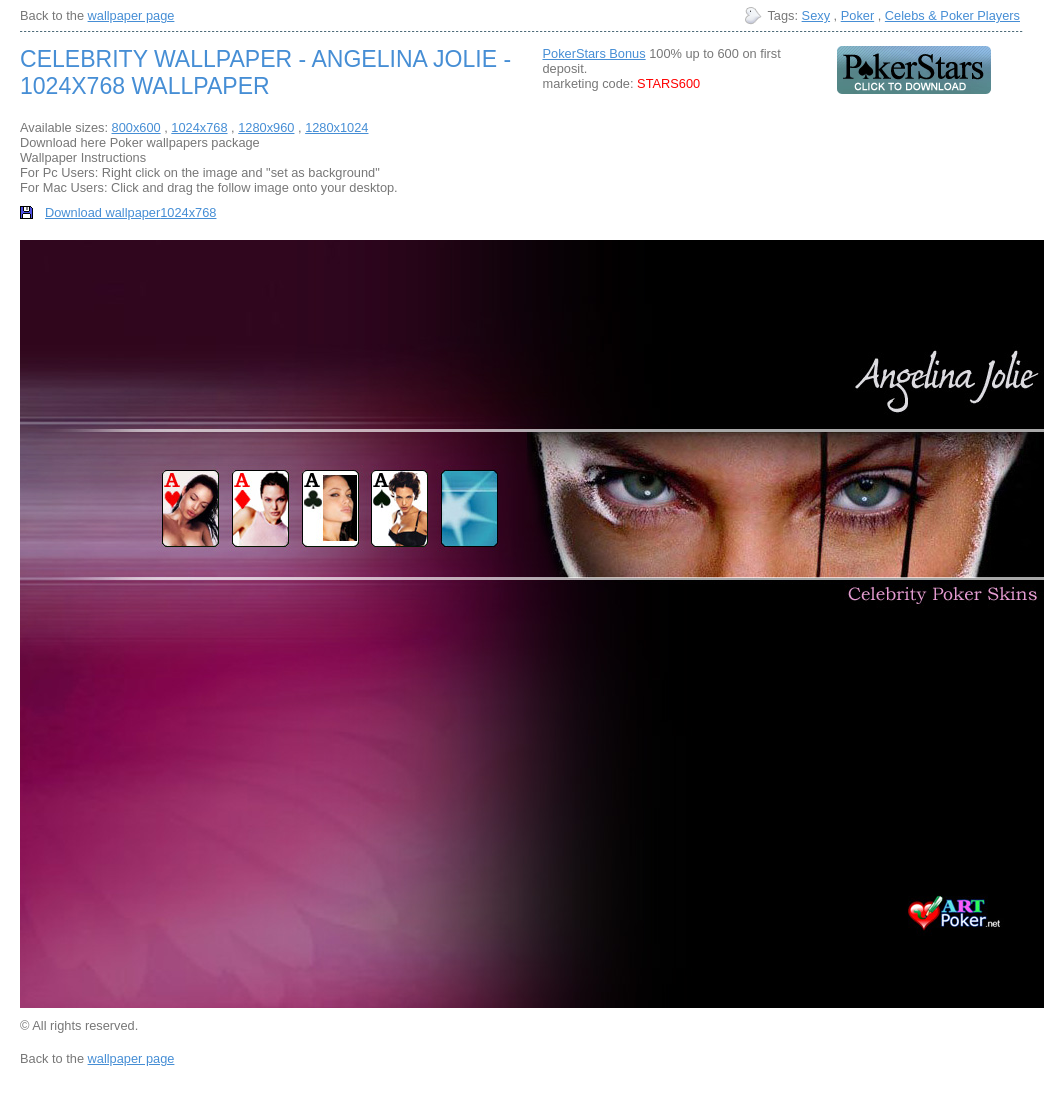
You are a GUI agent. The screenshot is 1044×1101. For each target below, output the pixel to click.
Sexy (816, 15)
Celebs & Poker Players (952, 15)
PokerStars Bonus (593, 53)
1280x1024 (336, 127)
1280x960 (266, 127)
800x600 (136, 127)
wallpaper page (131, 15)
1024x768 (199, 127)
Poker (857, 15)
